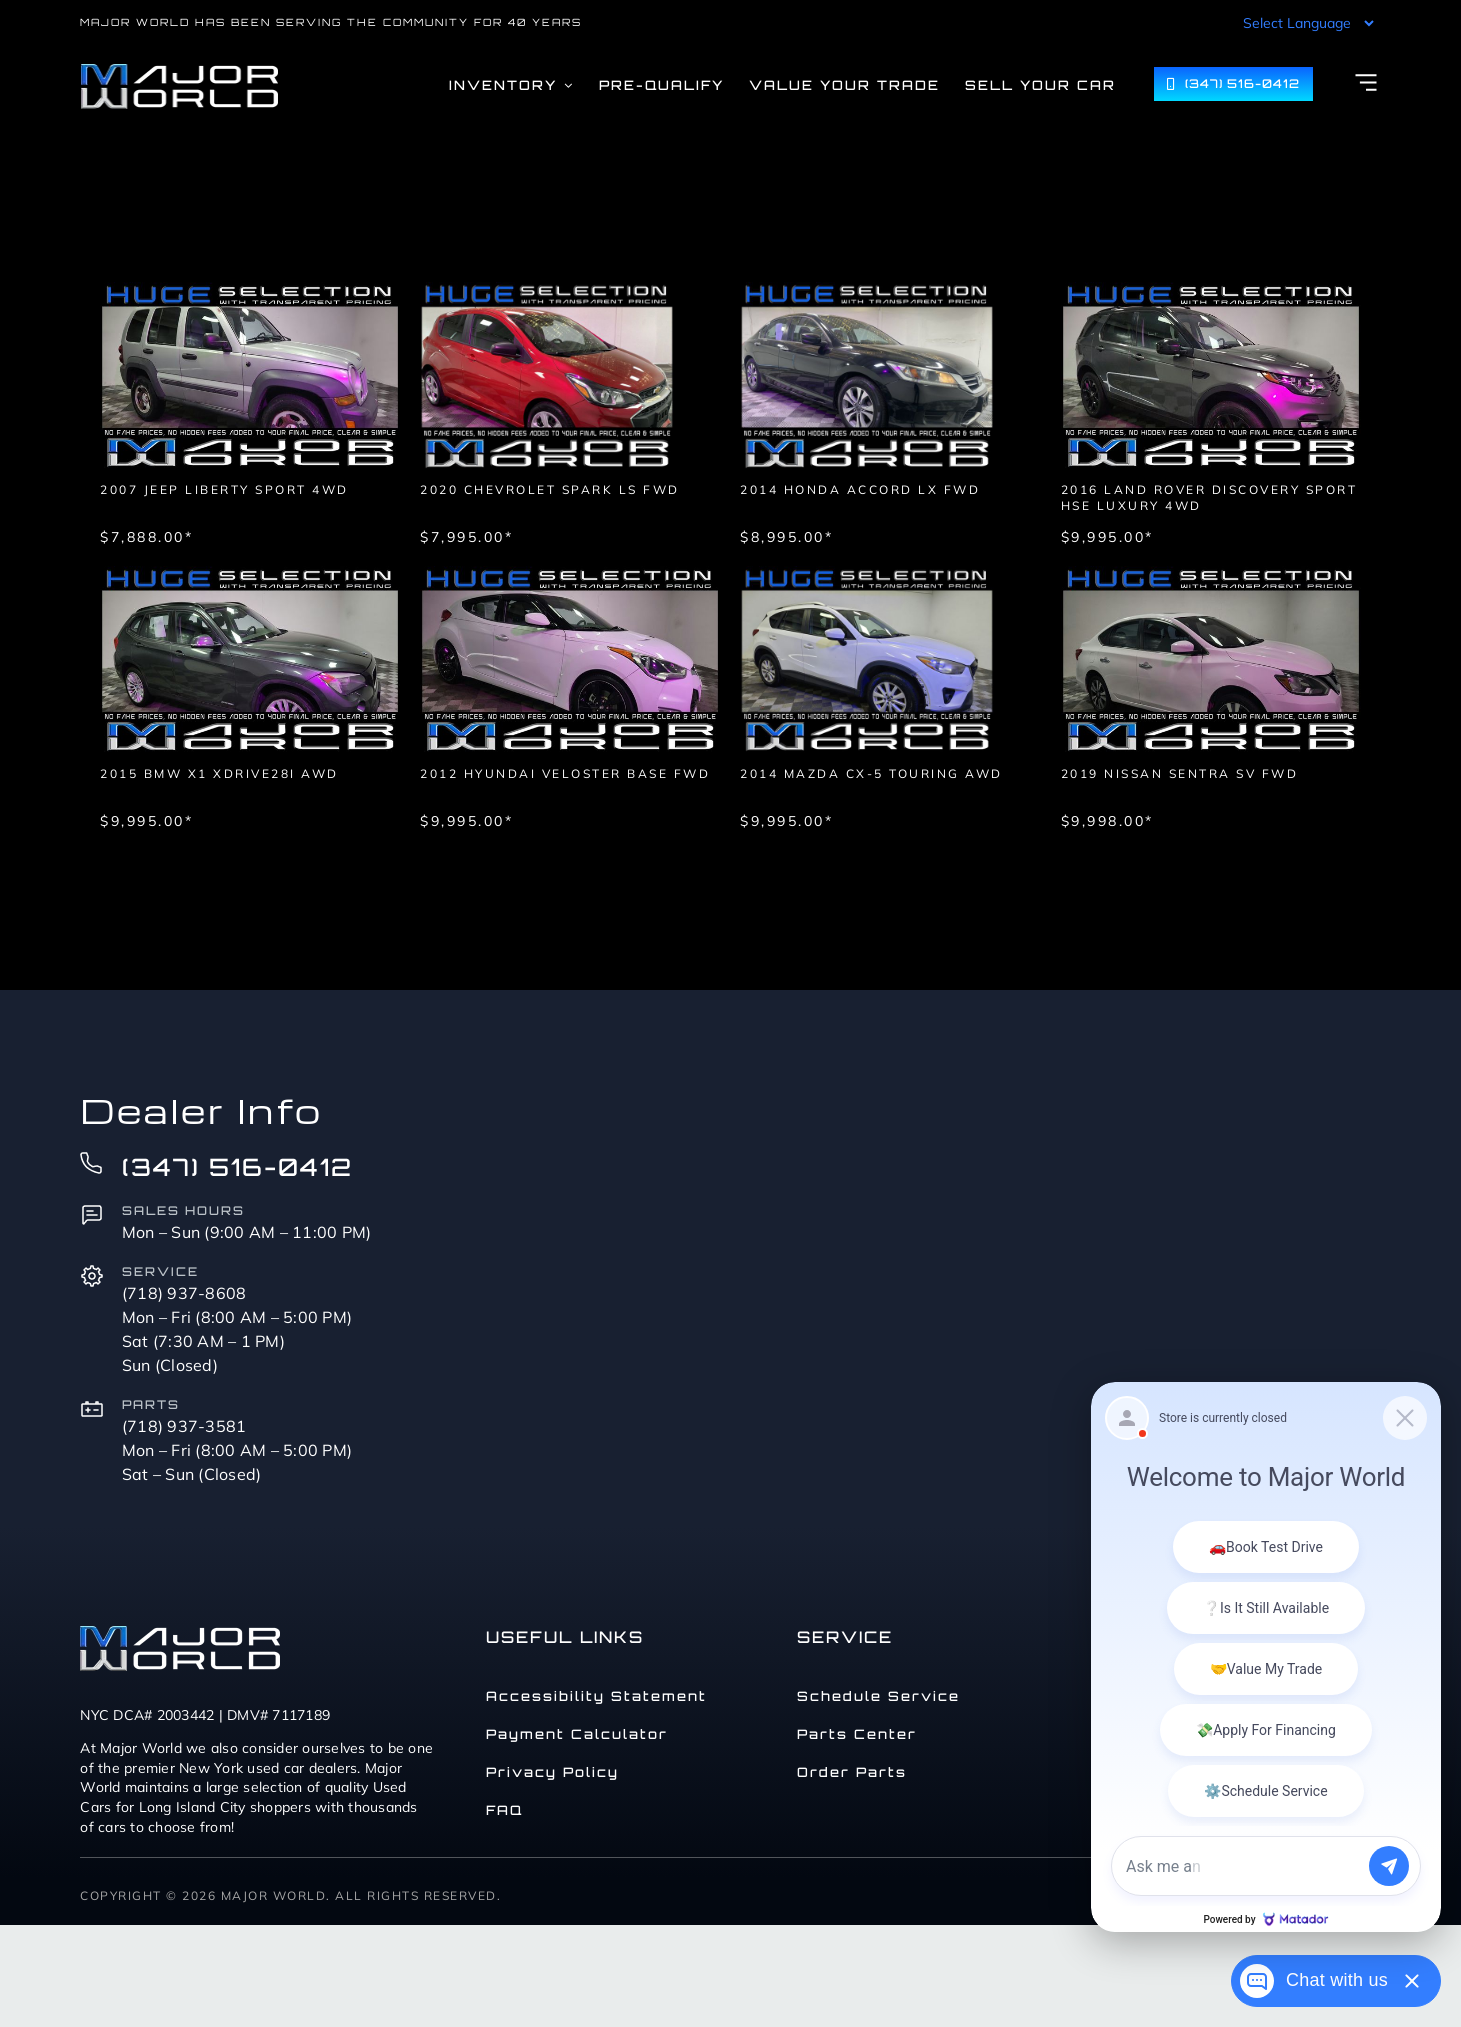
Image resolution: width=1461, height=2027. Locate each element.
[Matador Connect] (1266, 1657)
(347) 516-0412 (237, 1167)
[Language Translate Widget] (1306, 23)
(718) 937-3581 (184, 1426)
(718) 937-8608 (184, 1293)
